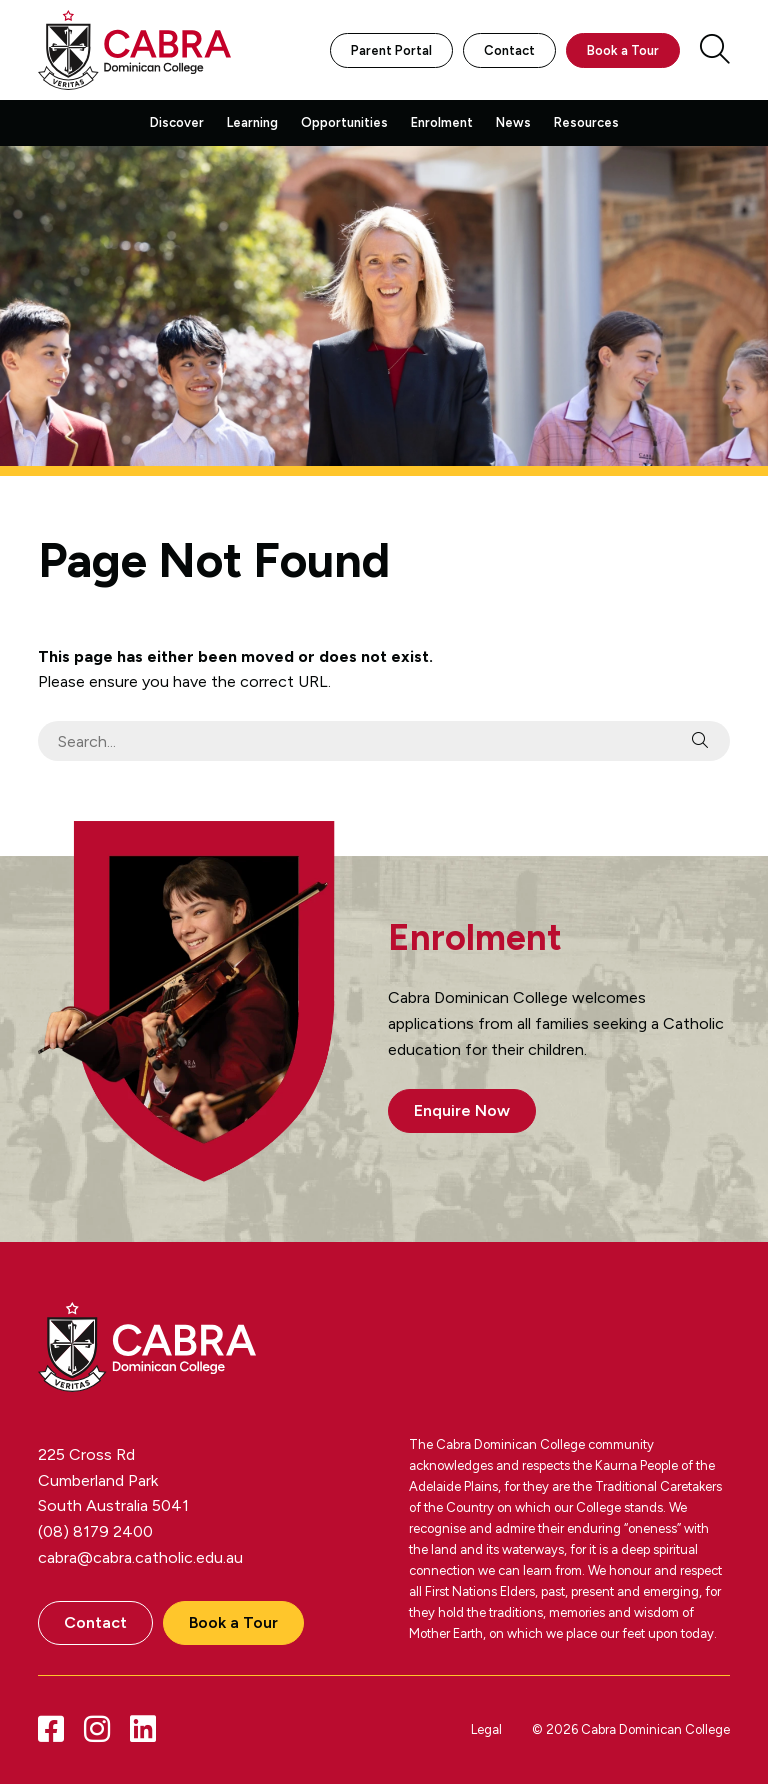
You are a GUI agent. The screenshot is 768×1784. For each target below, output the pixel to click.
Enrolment (442, 122)
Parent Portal (391, 50)
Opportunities (344, 122)
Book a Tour (623, 50)
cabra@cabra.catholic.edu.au (140, 1557)
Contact (509, 50)
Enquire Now (462, 1110)
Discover (177, 122)
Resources (586, 122)
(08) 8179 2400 (95, 1531)
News (513, 122)
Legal (486, 1729)
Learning (252, 122)
